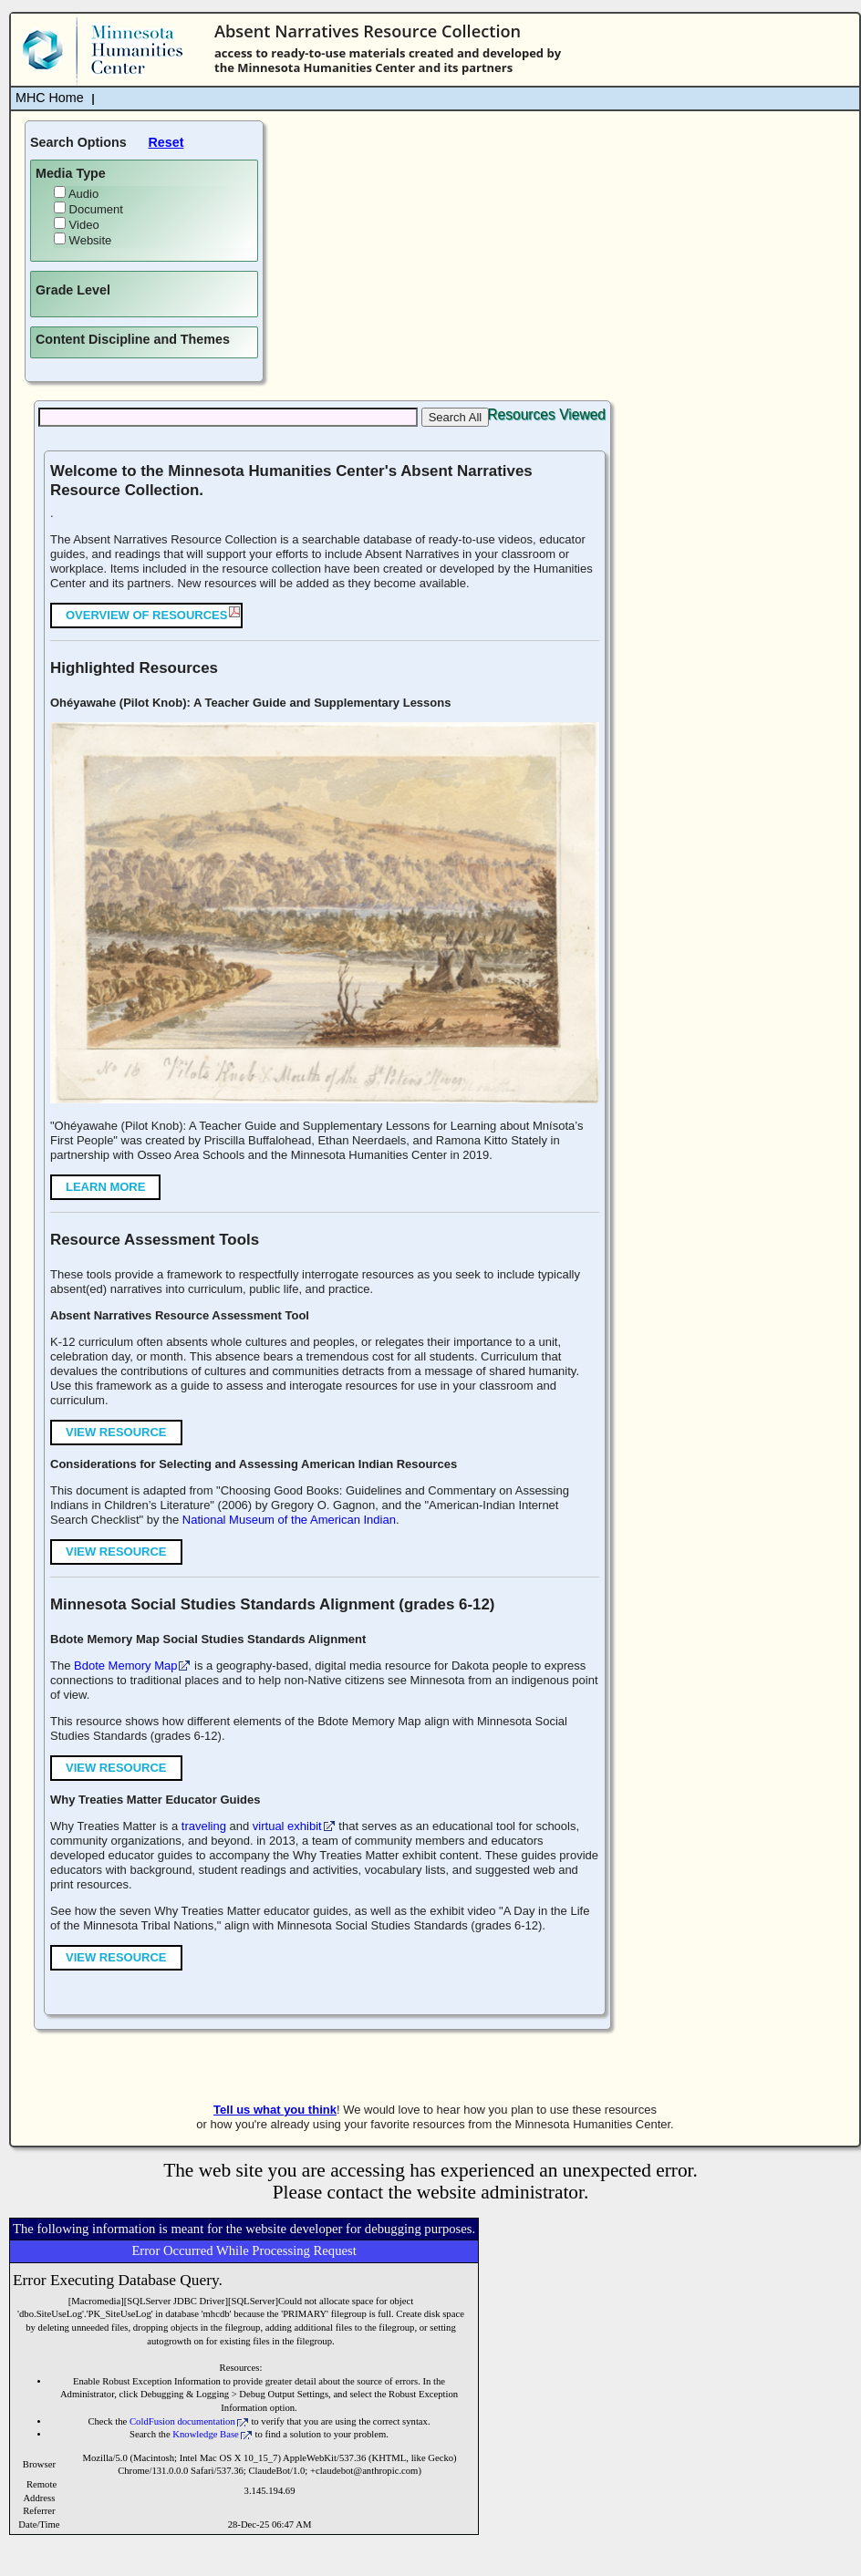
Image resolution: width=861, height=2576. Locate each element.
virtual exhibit (287, 1826)
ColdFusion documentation (182, 2421)
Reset (166, 142)
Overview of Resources (146, 615)
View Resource (116, 1432)
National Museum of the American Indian (289, 1519)
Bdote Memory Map (125, 1665)
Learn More (105, 1187)
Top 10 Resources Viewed (523, 414)
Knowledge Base (205, 2434)
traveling (204, 1826)
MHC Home (50, 97)
